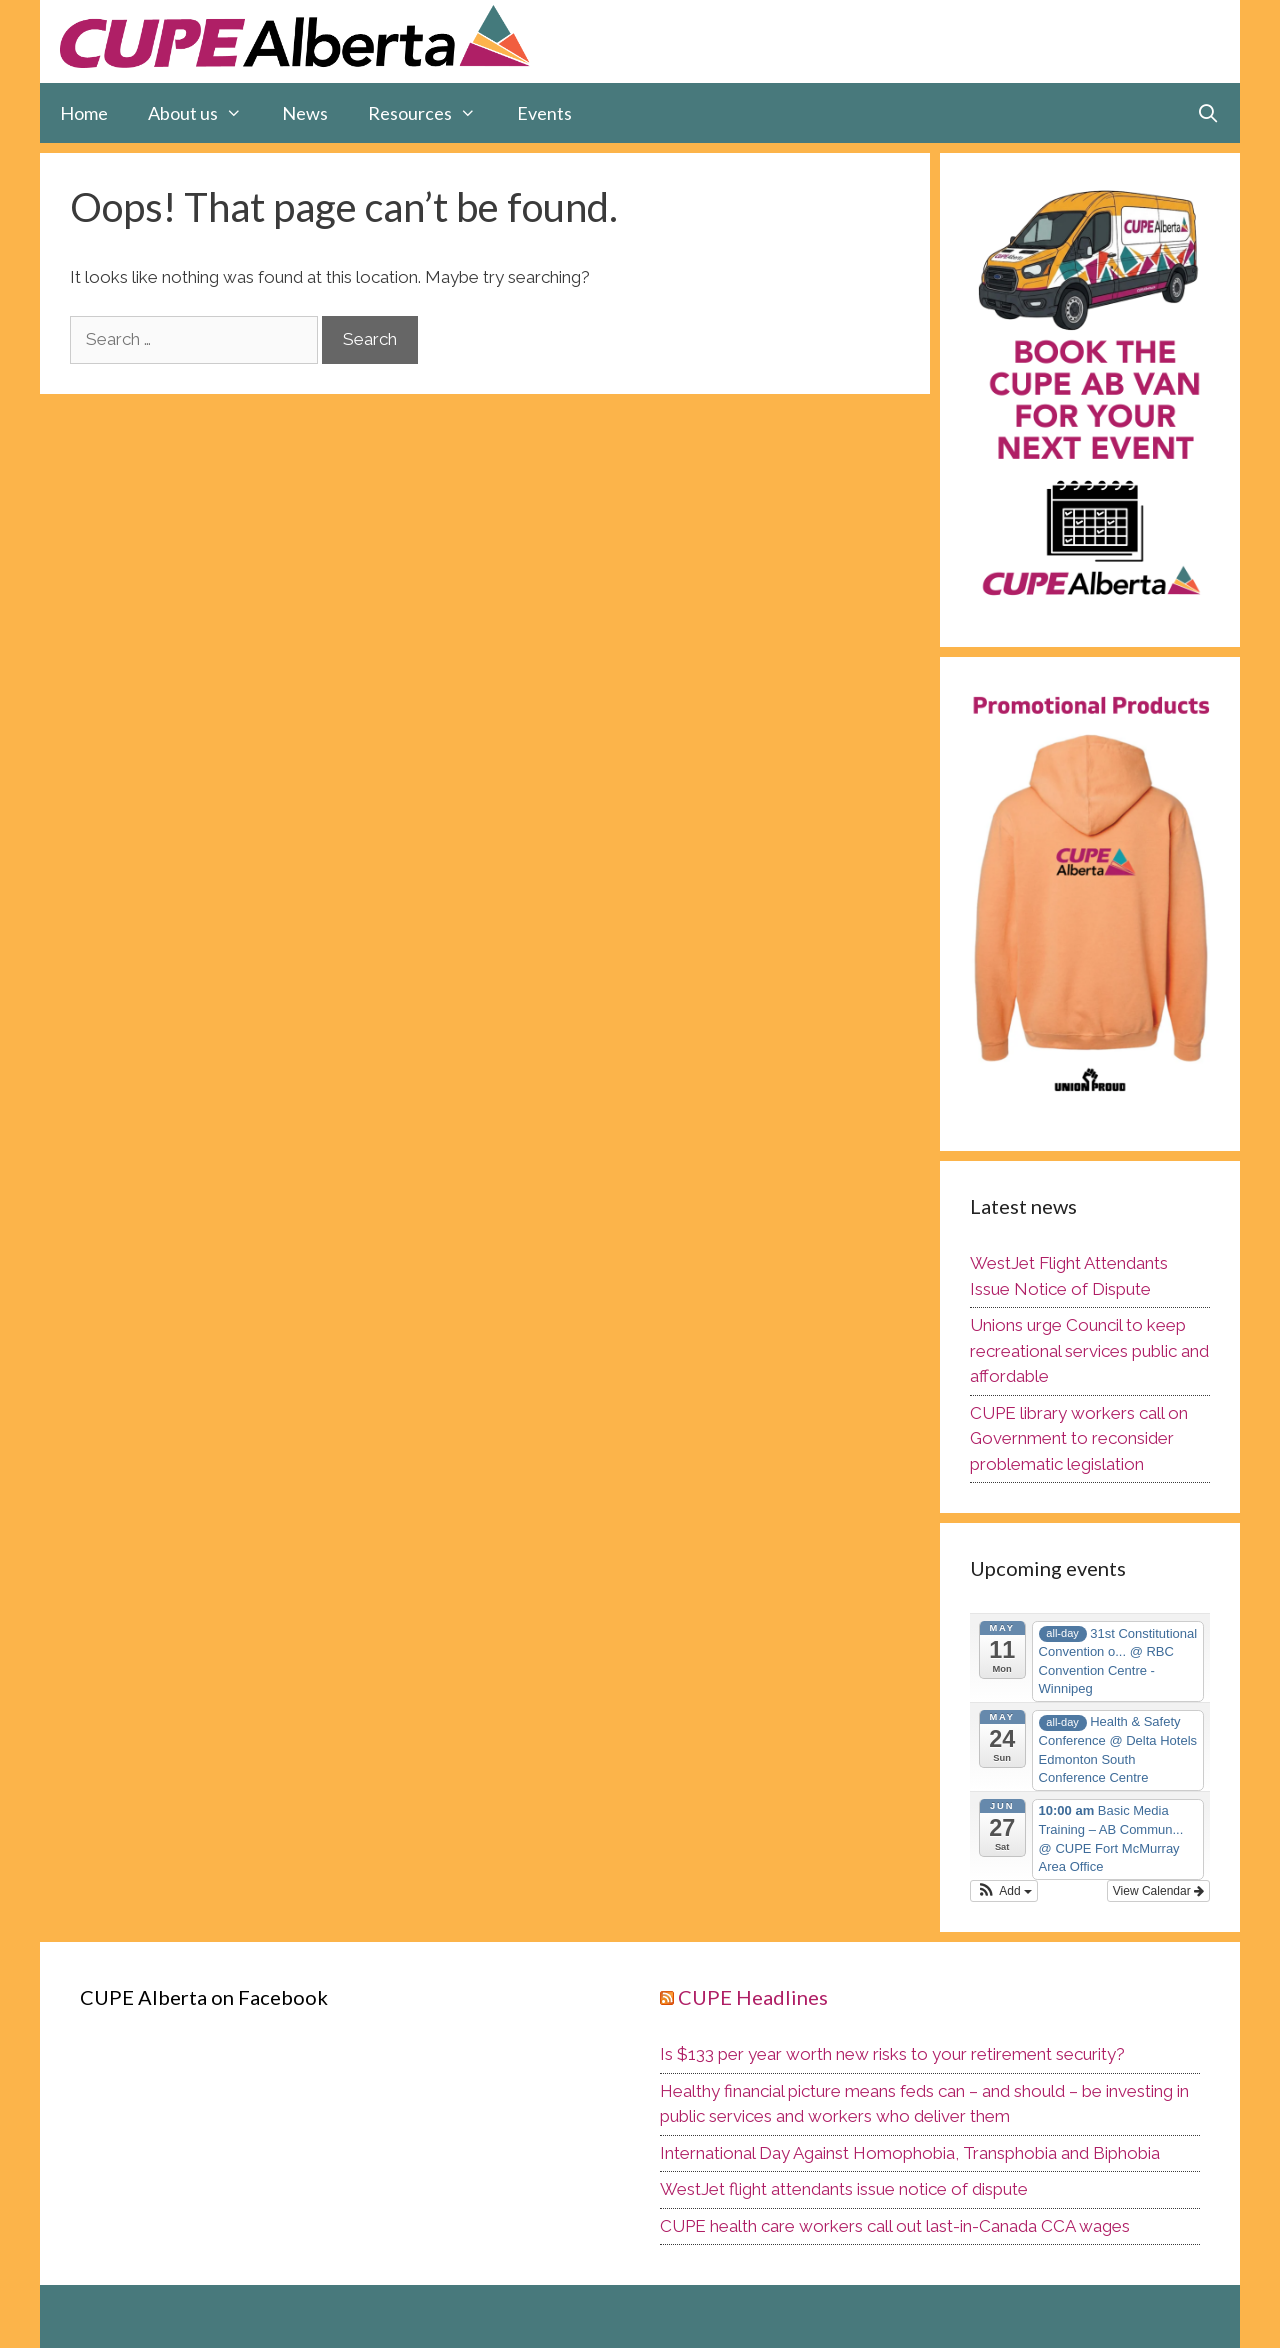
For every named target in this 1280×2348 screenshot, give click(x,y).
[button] (1004, 1891)
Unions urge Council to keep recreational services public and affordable (1089, 1350)
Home (84, 113)
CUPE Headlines (753, 1997)
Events (544, 113)
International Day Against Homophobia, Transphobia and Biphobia (910, 2153)
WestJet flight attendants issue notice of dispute (844, 2189)
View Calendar (1158, 1891)
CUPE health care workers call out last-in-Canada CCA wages (895, 2226)
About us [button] (205, 113)
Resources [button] (432, 113)
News (305, 113)
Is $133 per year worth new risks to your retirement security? (892, 2054)
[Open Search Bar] (1208, 113)
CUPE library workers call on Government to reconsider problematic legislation (1079, 1438)
